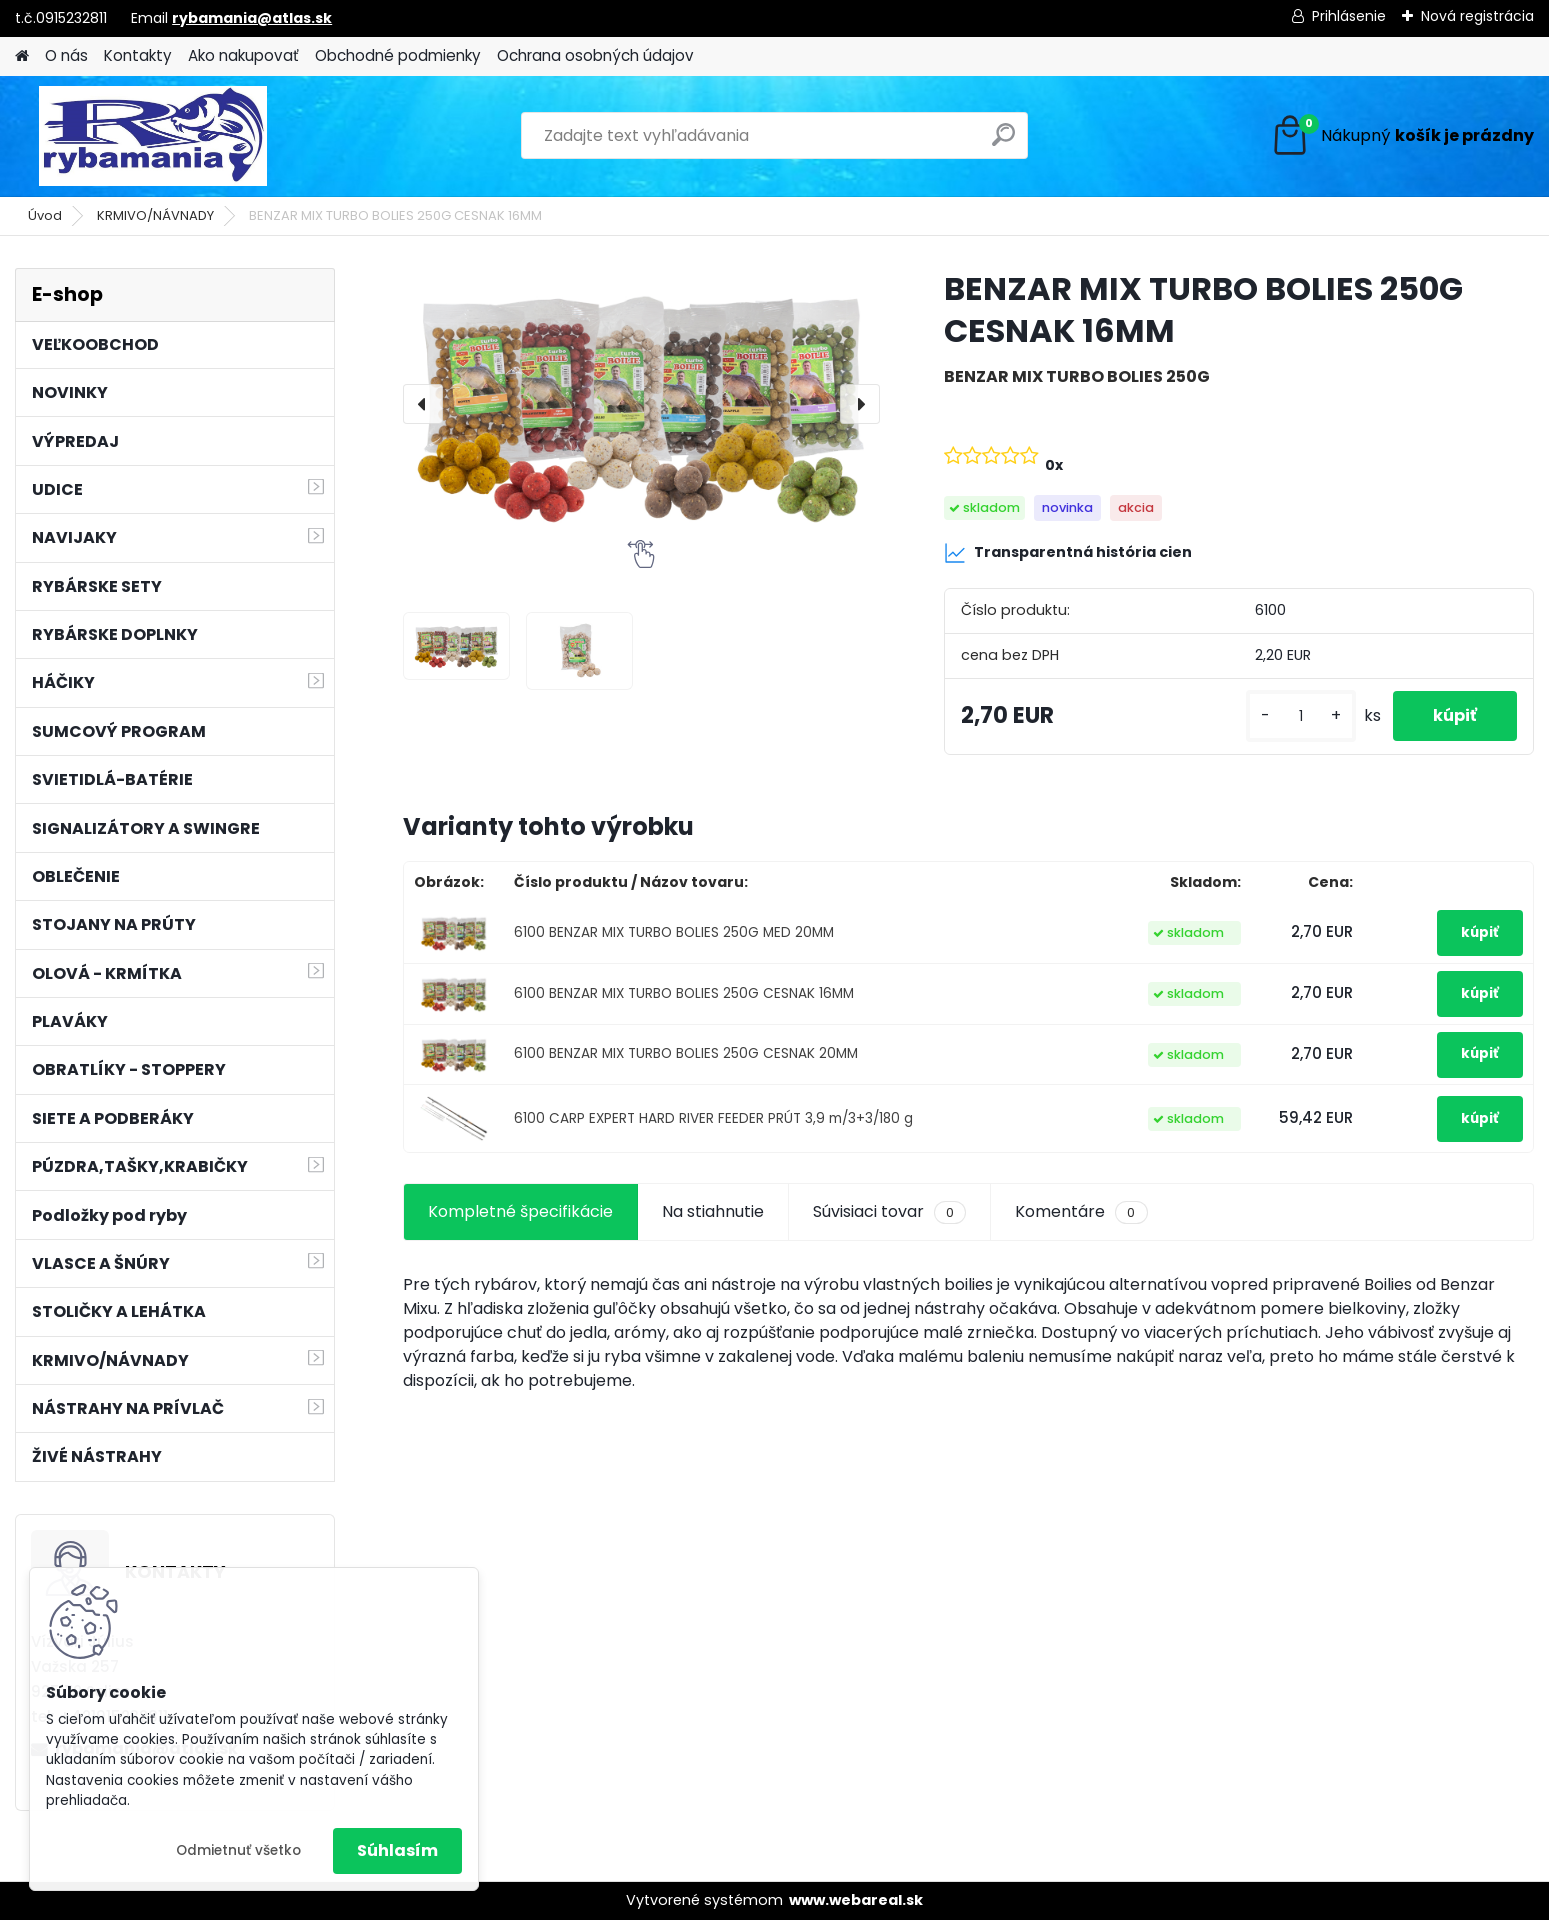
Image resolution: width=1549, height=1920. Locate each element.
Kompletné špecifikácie (520, 1211)
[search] (1003, 142)
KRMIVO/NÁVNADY (155, 215)
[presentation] (423, 404)
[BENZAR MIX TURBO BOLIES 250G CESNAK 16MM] (641, 403)
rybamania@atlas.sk (252, 18)
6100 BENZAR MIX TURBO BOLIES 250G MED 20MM (674, 932)
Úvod (45, 215)
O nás (66, 55)
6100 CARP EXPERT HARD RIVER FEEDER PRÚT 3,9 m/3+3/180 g (713, 1118)
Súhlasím (397, 1850)
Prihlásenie (1349, 16)
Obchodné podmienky (398, 55)
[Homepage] (22, 56)
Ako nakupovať (243, 55)
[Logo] (152, 136)
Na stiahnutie (713, 1211)
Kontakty (138, 55)
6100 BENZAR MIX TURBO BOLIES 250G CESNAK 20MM (686, 1053)
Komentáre (1081, 1212)
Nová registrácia (1477, 16)
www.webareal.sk (856, 1900)
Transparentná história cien (1068, 553)
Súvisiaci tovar (889, 1212)
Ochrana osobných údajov (595, 55)
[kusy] (1301, 716)
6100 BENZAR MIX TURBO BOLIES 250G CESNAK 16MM (684, 993)
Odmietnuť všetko (238, 1850)
